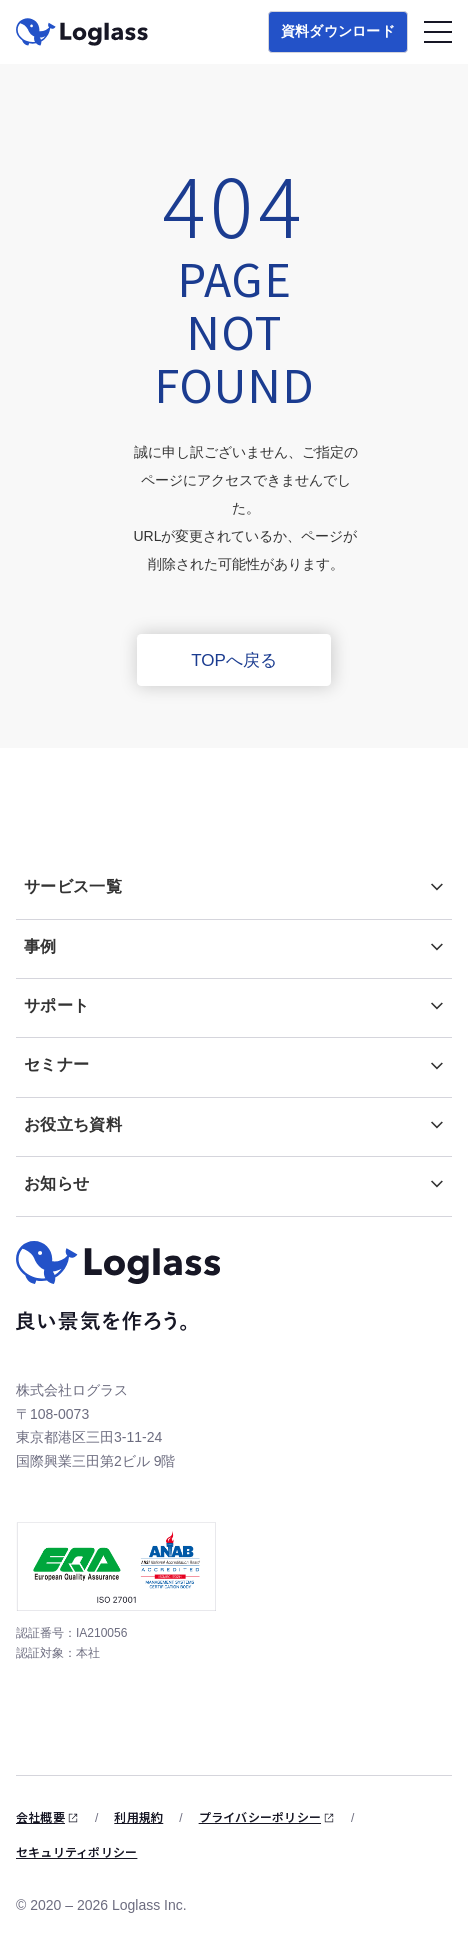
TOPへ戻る (234, 660)
